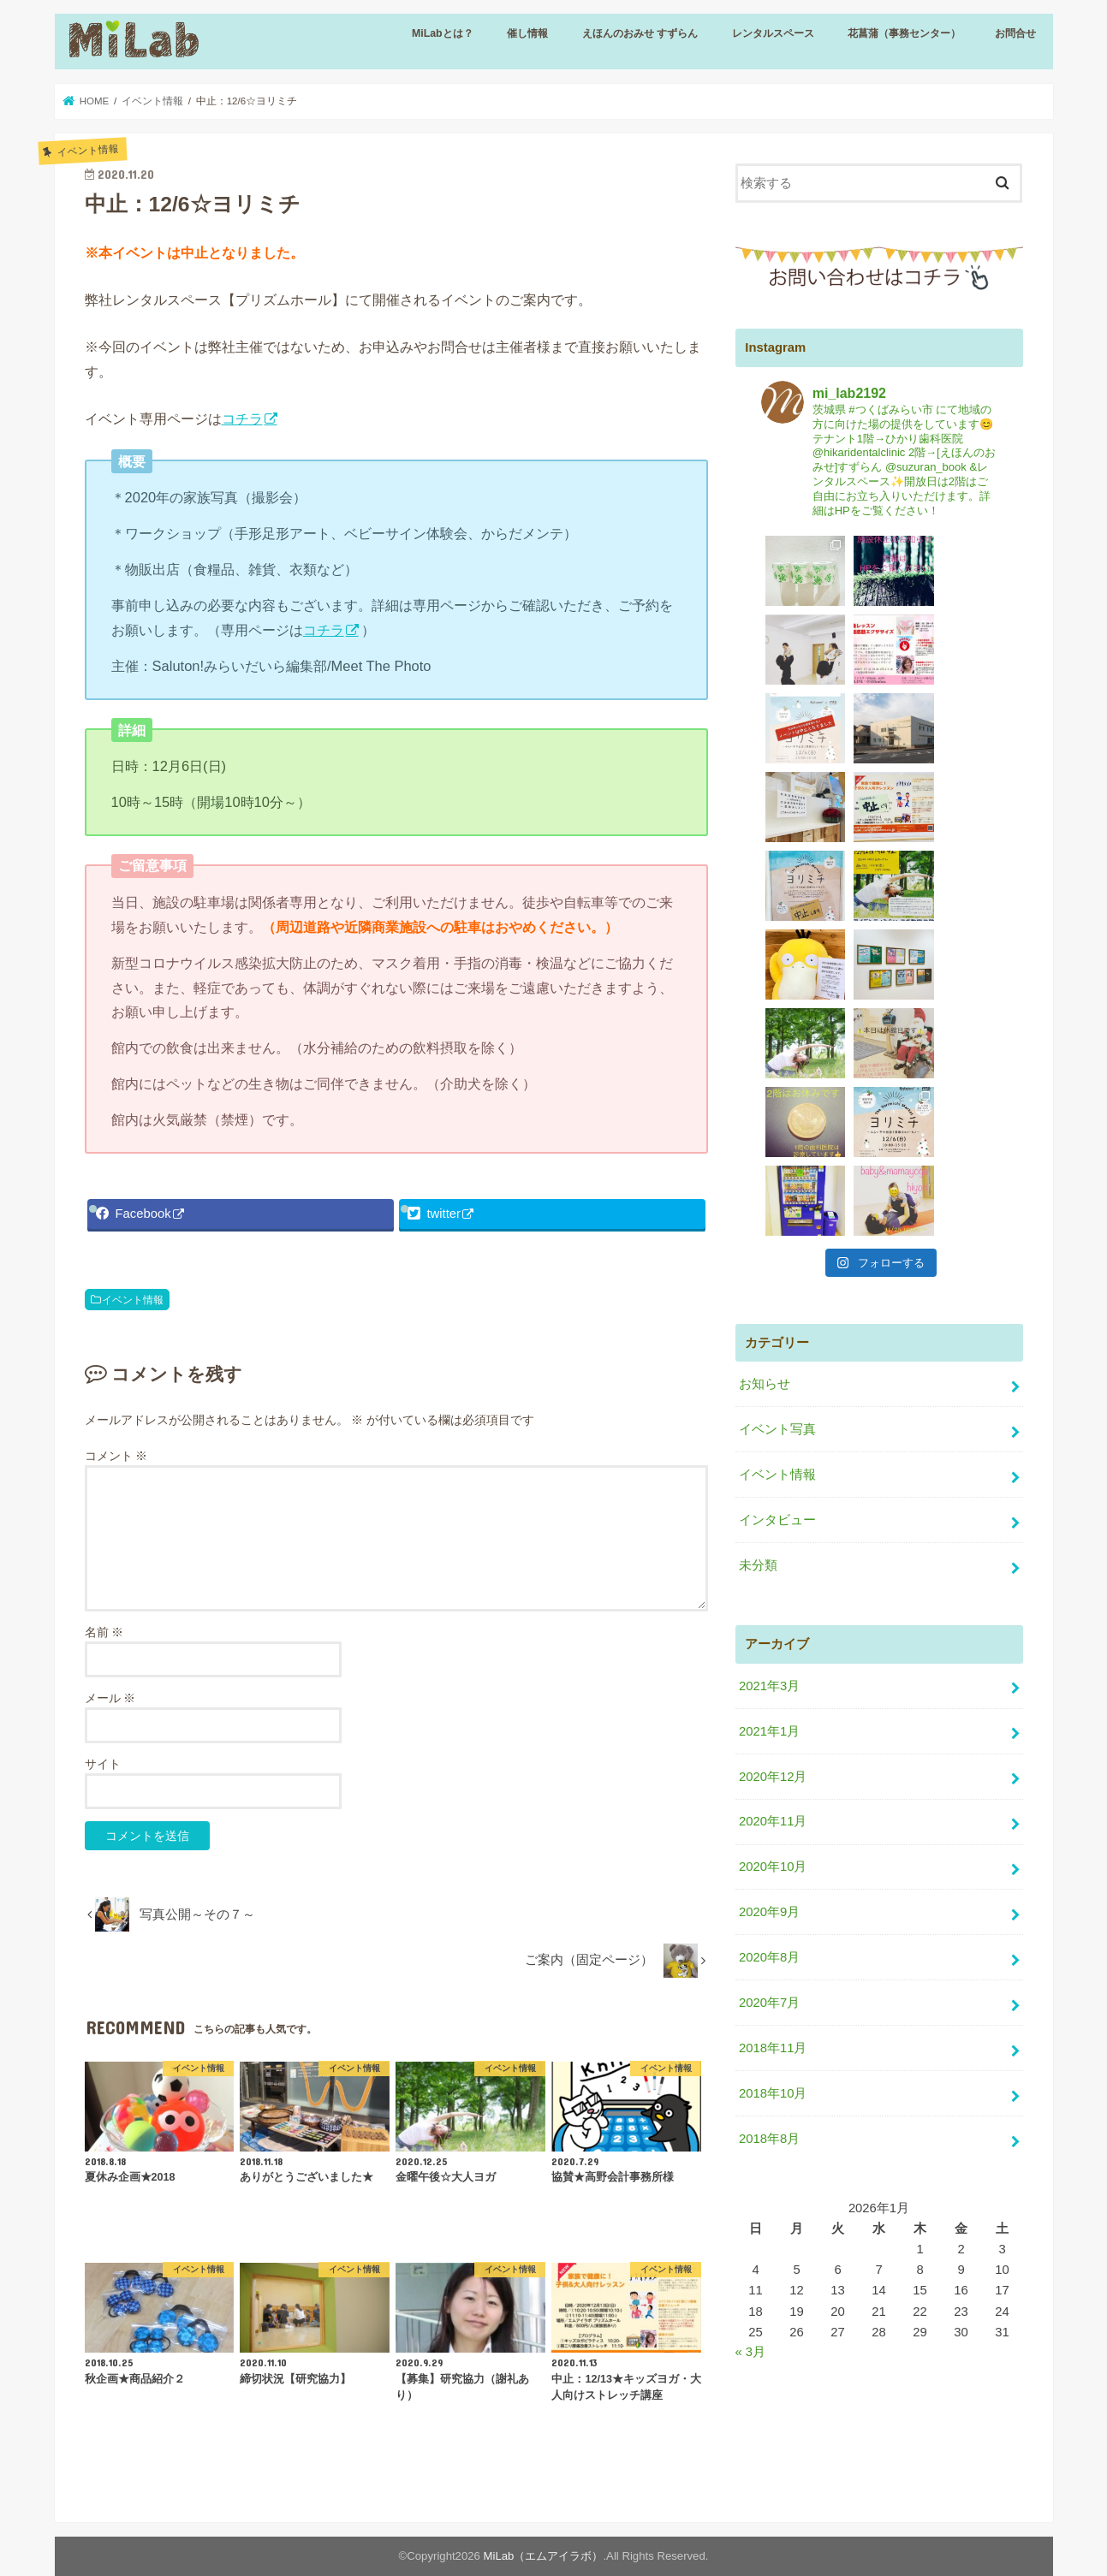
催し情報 (527, 33)
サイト (103, 1764)
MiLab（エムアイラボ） (544, 2555)
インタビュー (777, 1284)
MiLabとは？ (442, 33)
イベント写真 (777, 1193)
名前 (104, 1632)
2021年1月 (769, 1494)
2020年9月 (769, 1676)
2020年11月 (772, 1585)
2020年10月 (772, 1630)
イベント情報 (133, 1299)
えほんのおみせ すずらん (640, 33)
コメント (116, 1456)
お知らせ (764, 1147)
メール (110, 1698)
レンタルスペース (773, 33)
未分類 (758, 1329)
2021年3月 (769, 1450)
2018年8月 (769, 1901)
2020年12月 (772, 1539)
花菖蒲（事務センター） (904, 33)
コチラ (242, 418)
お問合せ (1015, 33)
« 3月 (750, 2115)
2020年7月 (769, 1766)
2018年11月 (772, 1812)
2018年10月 (772, 1857)
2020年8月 (769, 1721)
